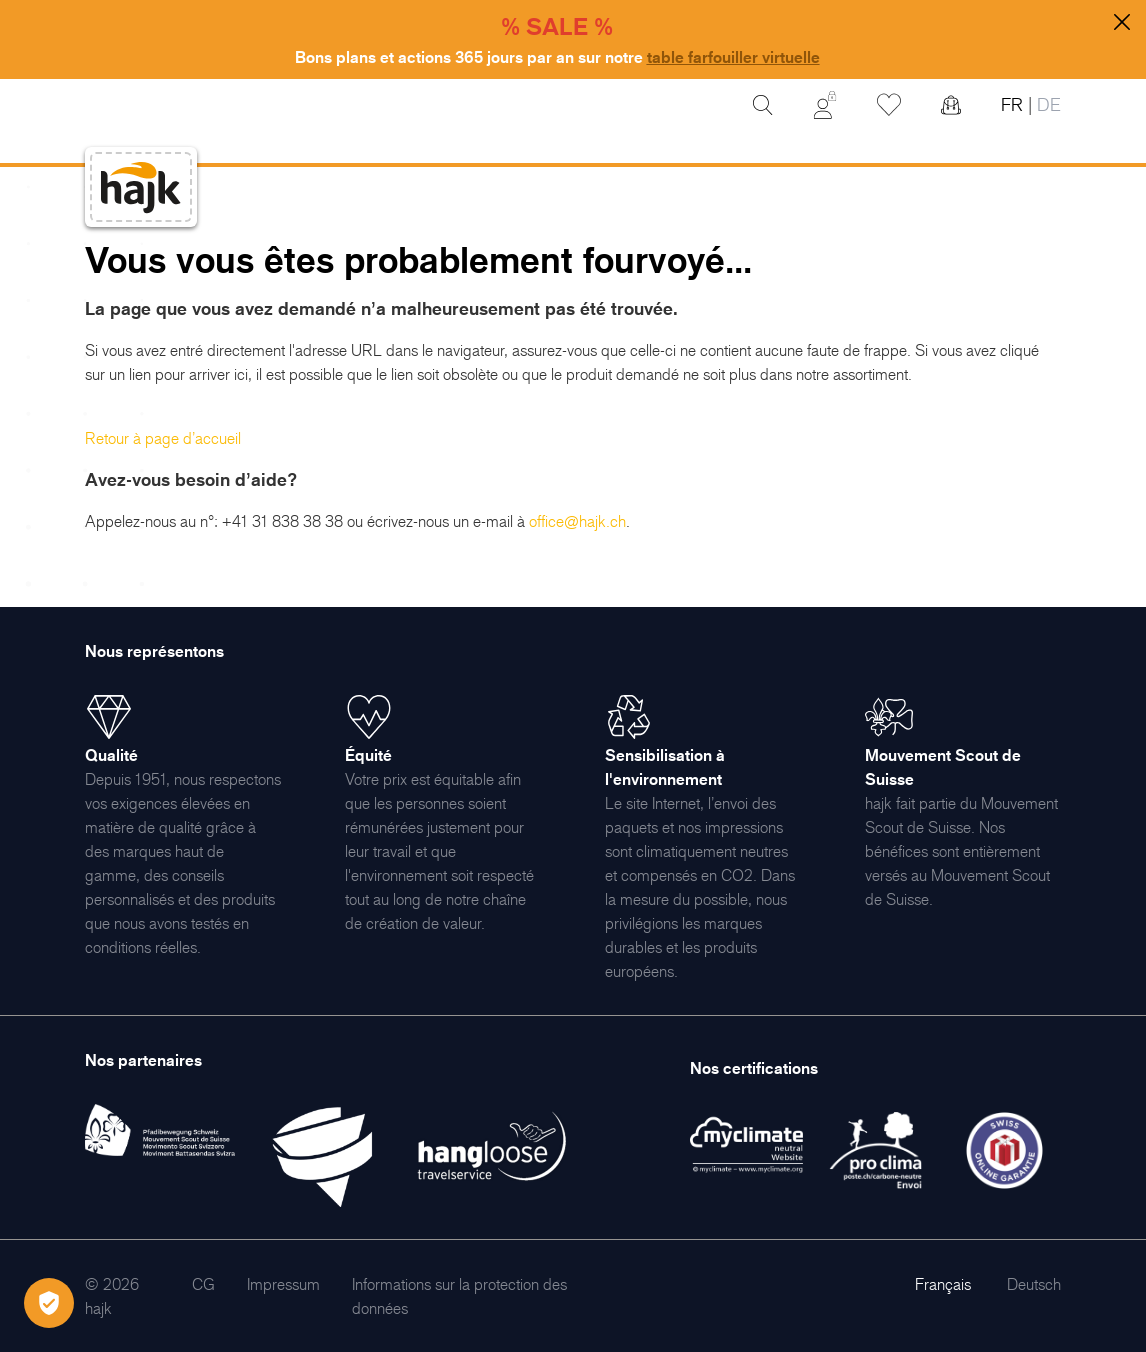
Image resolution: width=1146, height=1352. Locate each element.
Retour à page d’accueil (163, 438)
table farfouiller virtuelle (733, 57)
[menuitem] (203, 1284)
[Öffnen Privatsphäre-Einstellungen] (49, 1303)
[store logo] (141, 187)
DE (1046, 104)
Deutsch (1034, 1284)
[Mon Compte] (825, 105)
